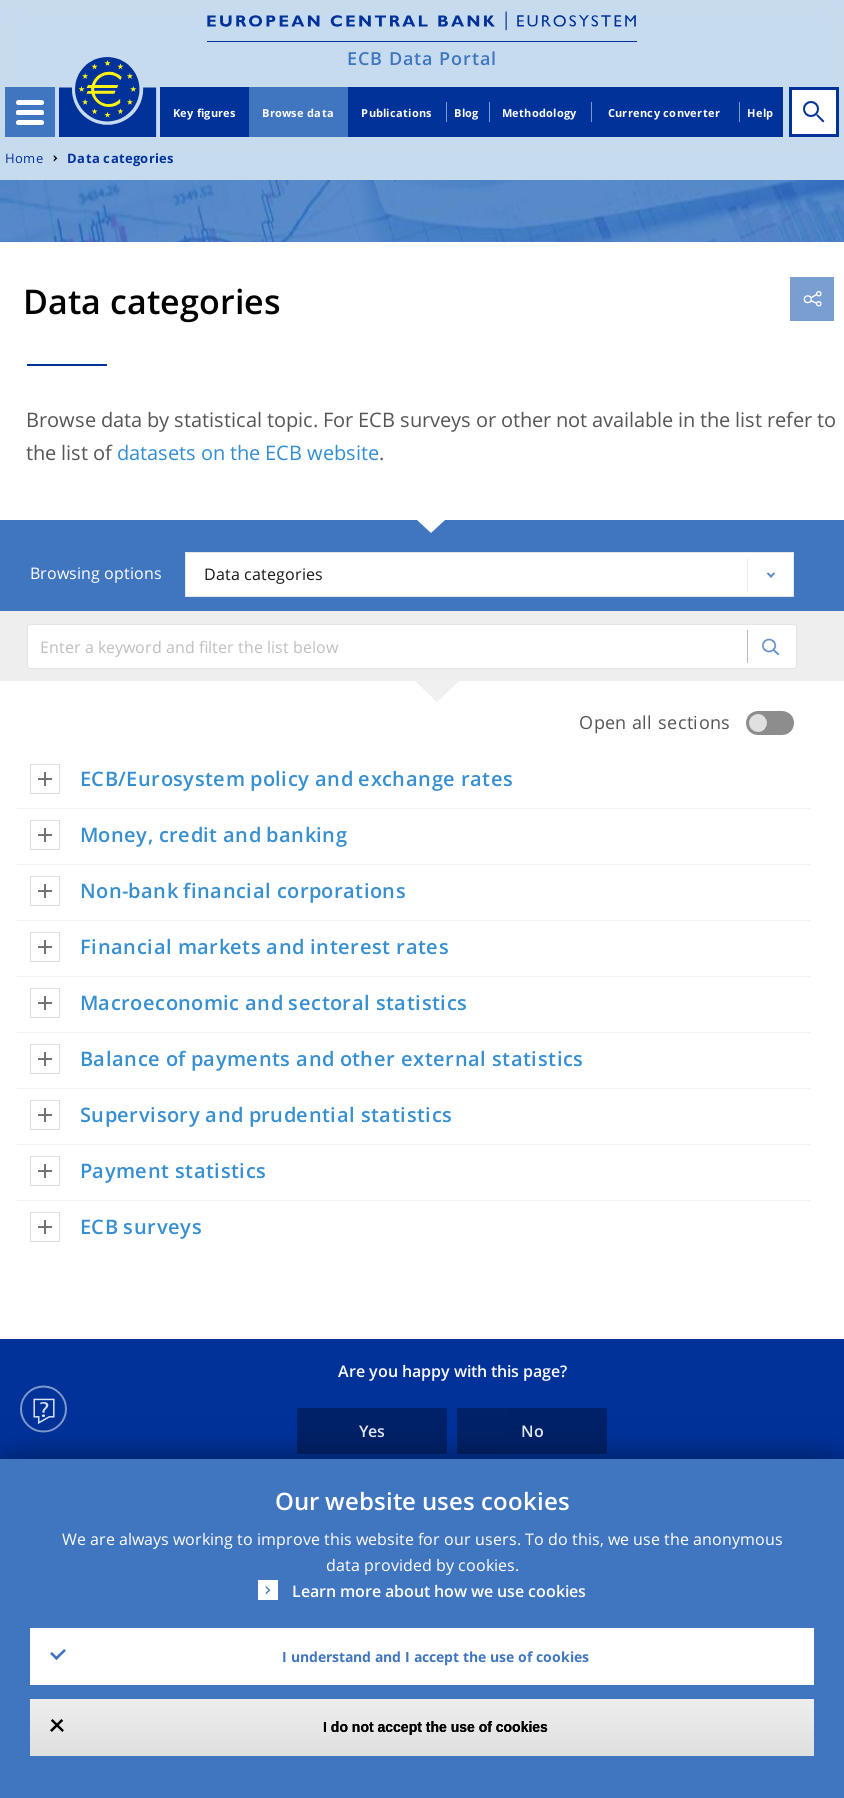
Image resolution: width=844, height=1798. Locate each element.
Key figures (204, 112)
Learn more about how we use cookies (439, 1591)
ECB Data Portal (422, 58)
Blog (466, 112)
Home (24, 158)
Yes (372, 1431)
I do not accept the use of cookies (435, 1727)
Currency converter (664, 112)
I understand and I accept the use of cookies (435, 1656)
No (532, 1431)
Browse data (298, 112)
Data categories (120, 158)
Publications (396, 112)
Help (760, 112)
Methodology (539, 112)
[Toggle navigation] (30, 112)
